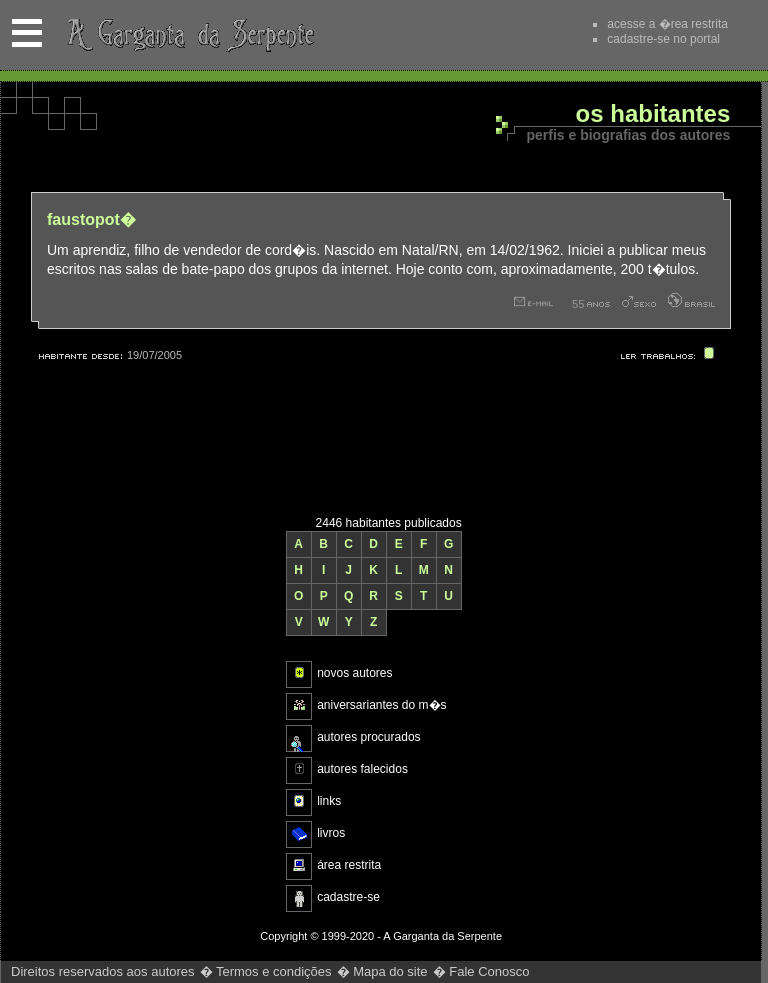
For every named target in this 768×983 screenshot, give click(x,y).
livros (331, 833)
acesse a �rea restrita (667, 24)
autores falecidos (362, 769)
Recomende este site (539, 34)
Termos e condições (274, 971)
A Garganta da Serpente (187, 35)
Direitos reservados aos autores (103, 971)
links (329, 801)
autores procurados (368, 737)
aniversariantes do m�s (381, 705)
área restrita (349, 865)
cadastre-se (348, 897)
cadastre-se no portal (663, 39)
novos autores (354, 673)
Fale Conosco (489, 971)
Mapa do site (390, 971)
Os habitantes (653, 114)
